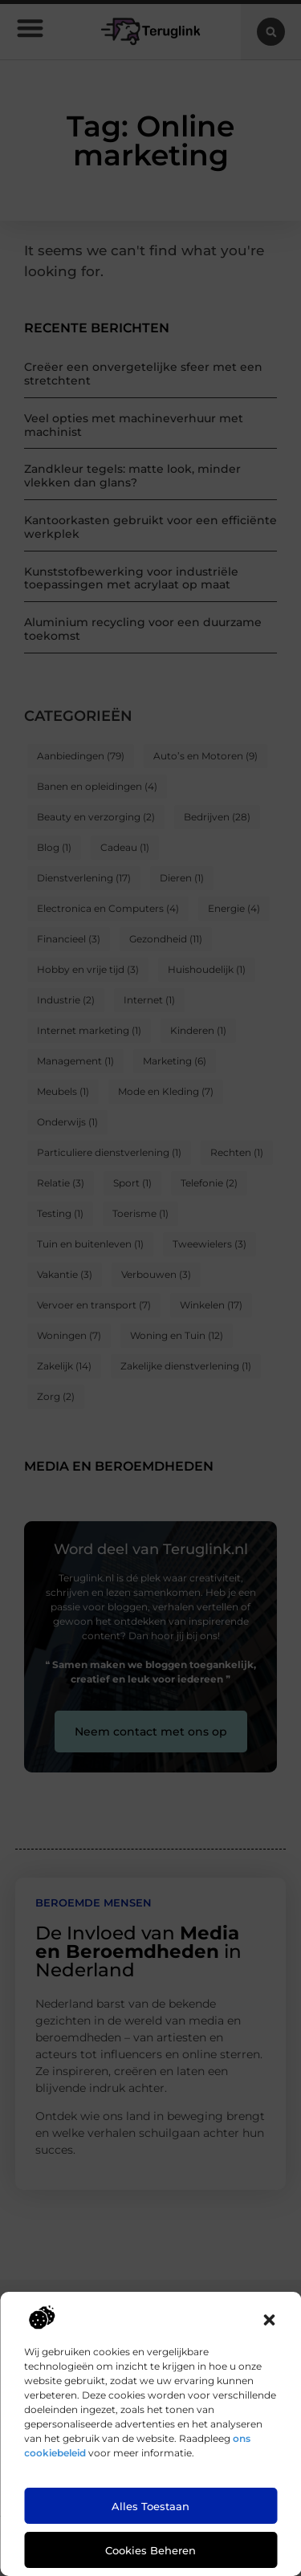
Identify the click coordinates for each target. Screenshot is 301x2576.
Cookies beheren (150, 2550)
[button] (269, 2320)
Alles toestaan (150, 2506)
